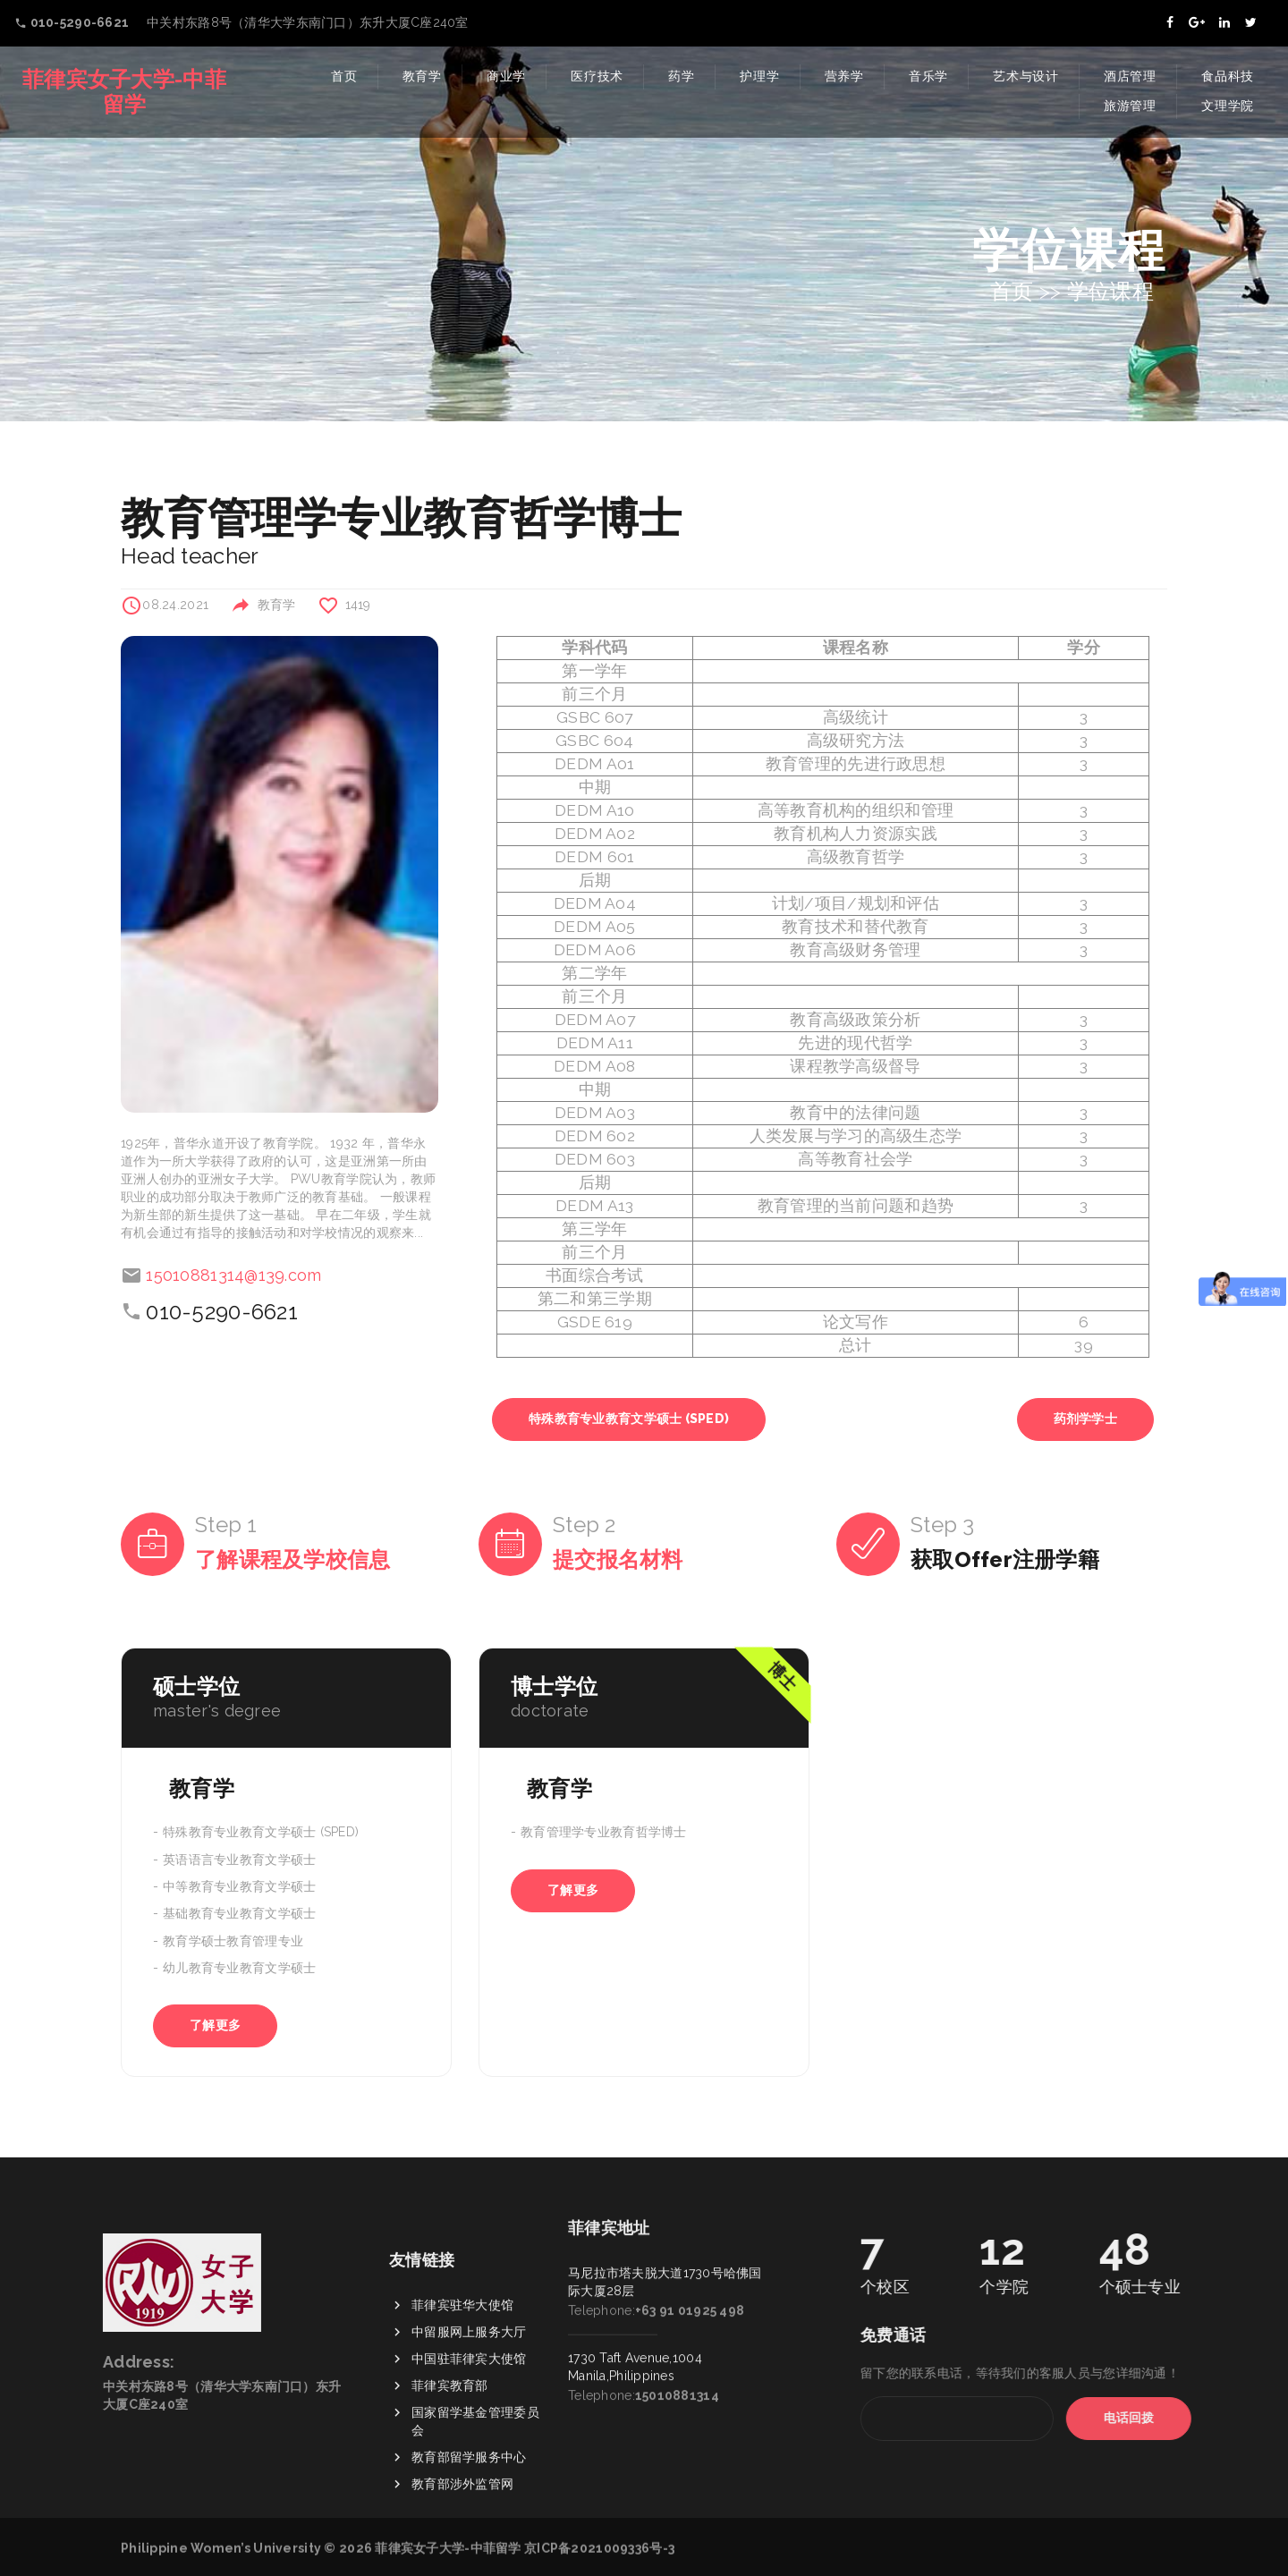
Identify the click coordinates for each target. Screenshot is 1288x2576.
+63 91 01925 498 (689, 2199)
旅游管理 (1130, 105)
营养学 (844, 76)
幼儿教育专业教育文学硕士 (239, 1968)
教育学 (422, 76)
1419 (358, 604)
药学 (681, 76)
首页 (344, 76)
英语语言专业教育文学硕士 (239, 1859)
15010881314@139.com (233, 1275)
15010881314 (677, 2284)
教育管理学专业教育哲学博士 (604, 1833)
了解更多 (215, 2025)
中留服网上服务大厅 (469, 2443)
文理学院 (1227, 105)
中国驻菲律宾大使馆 (469, 2469)
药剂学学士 (1085, 1418)
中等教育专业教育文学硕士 (239, 1886)
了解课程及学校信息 (293, 1559)
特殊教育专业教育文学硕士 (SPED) (629, 1418)
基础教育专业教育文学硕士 (239, 1914)
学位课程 (1110, 291)
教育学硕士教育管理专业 (233, 1941)
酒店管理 (1130, 76)
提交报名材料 (618, 1559)
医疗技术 (597, 76)
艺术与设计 (1026, 76)
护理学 (759, 76)
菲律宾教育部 (449, 2496)
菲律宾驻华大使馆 (462, 2416)
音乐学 (928, 76)
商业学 (506, 76)
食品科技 (1227, 76)
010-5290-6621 (222, 1312)
